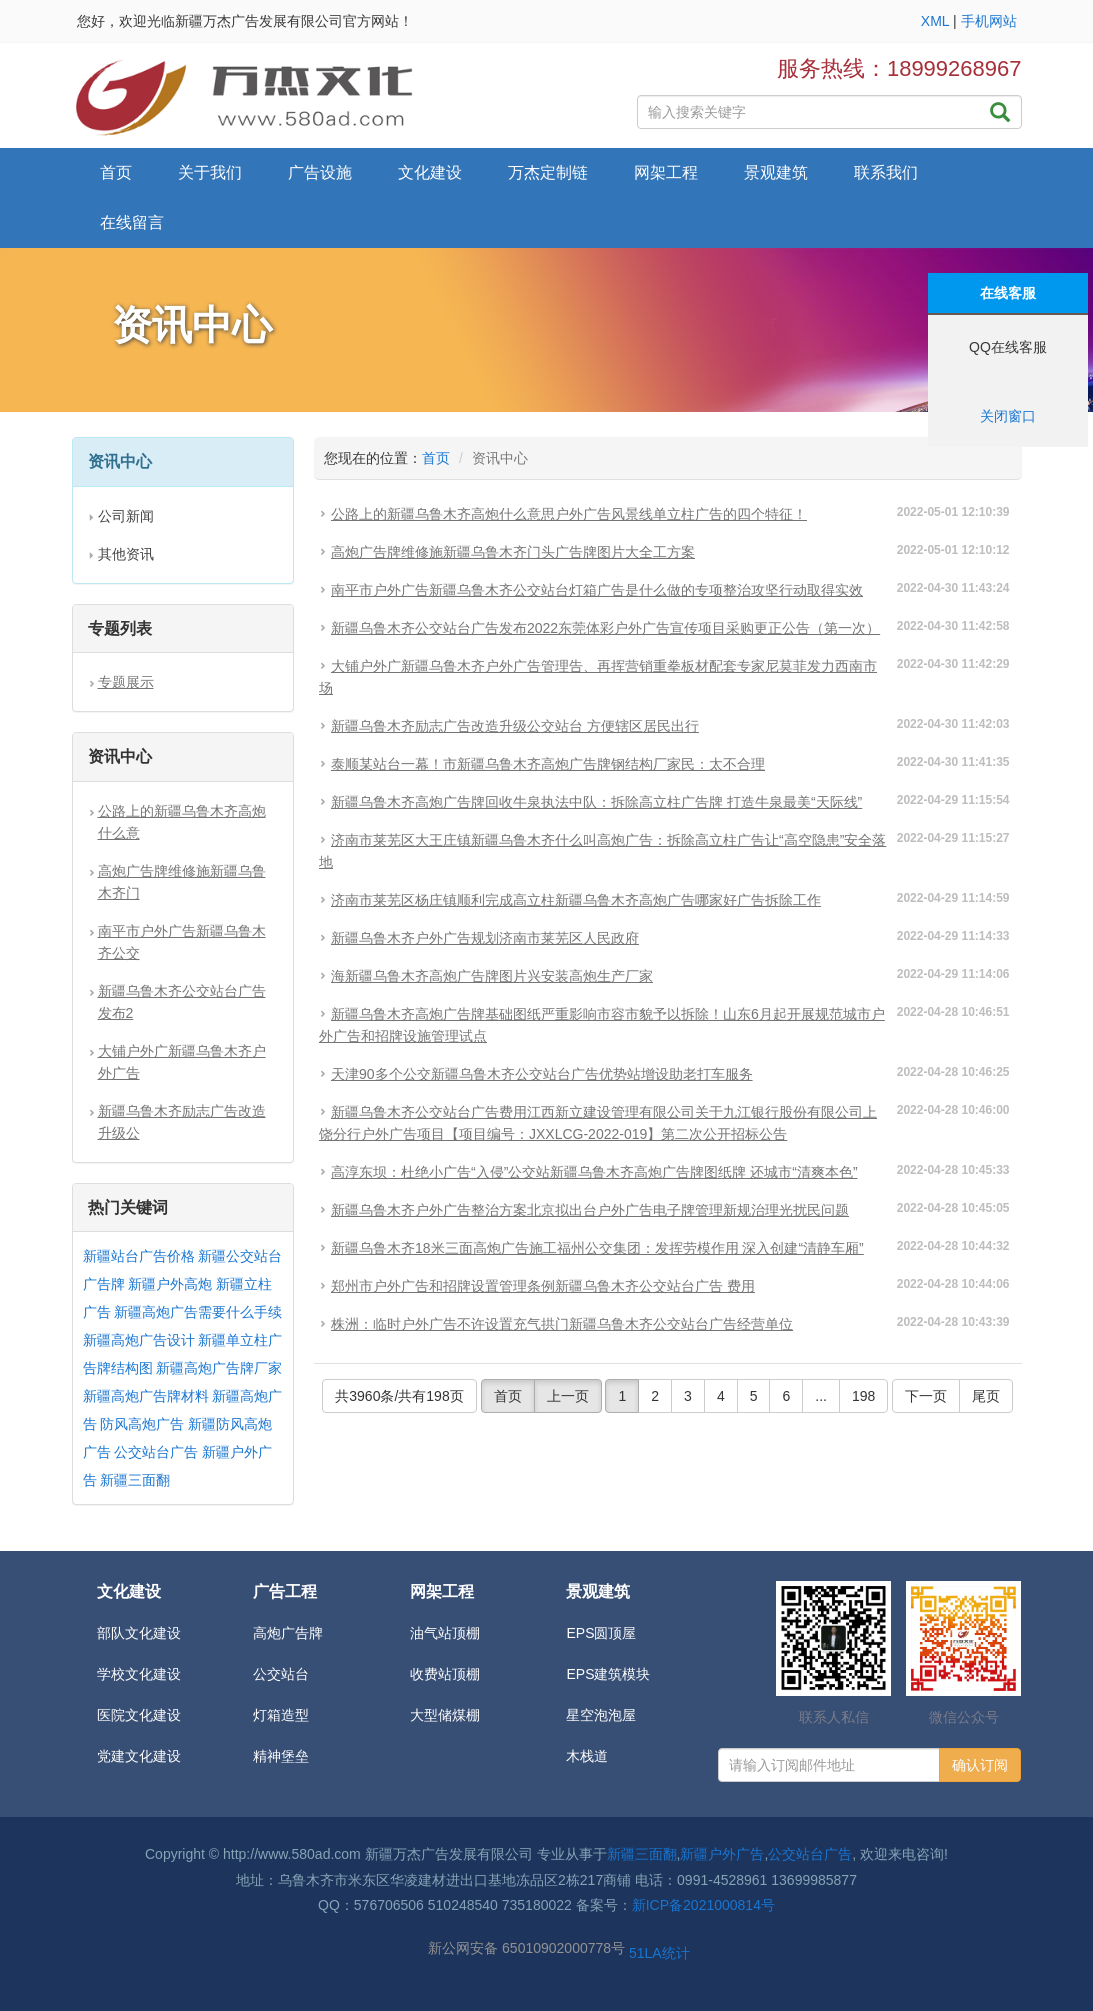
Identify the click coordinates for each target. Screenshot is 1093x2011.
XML (935, 21)
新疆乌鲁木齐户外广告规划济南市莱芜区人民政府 (485, 938)
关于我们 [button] (210, 172)
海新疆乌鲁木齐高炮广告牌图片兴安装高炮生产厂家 (492, 976)
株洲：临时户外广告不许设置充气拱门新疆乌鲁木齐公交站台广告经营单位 (562, 1324)
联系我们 (886, 172)
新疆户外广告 (722, 1854)
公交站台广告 (156, 1452)
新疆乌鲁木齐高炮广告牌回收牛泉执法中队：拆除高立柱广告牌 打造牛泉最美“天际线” (596, 802)
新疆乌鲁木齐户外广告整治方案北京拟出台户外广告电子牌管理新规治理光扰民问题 (590, 1210)
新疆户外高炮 (170, 1284)
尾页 (986, 1396)
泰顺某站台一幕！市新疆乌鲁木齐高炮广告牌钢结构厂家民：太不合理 (548, 764)
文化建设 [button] (430, 172)
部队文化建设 (139, 1633)
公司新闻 (126, 516)
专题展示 (126, 682)
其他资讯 (126, 554)
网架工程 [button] (666, 172)
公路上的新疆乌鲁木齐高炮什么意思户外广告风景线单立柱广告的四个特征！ (569, 514)
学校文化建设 (139, 1674)
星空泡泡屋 (601, 1715)
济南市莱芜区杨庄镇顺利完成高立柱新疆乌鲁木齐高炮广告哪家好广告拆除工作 (576, 900)
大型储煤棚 (445, 1715)
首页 (116, 172)
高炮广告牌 (288, 1633)
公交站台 (281, 1674)
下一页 (926, 1396)
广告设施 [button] (320, 172)
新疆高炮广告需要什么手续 (198, 1312)
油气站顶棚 (445, 1633)
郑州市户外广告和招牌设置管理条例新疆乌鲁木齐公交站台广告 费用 (543, 1286)
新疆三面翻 (135, 1480)
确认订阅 (980, 1765)
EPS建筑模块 (608, 1674)
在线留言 (132, 222)
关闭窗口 (1008, 416)
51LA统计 (659, 1953)
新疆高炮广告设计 (139, 1340)
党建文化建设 (139, 1756)
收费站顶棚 (445, 1674)
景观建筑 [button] (776, 172)
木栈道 (587, 1756)
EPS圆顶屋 (601, 1633)
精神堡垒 (281, 1756)
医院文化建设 (139, 1715)
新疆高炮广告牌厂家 (219, 1368)
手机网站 (989, 21)
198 (863, 1396)
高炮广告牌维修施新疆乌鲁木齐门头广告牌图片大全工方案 (513, 552)
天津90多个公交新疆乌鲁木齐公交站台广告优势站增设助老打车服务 (542, 1074)
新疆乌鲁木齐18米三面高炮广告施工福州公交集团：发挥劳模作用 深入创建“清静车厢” (597, 1248)
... (821, 1396)
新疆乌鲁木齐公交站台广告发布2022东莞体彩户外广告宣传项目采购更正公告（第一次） (605, 628)
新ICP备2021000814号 (703, 1905)
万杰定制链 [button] (548, 172)
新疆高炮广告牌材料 (146, 1396)
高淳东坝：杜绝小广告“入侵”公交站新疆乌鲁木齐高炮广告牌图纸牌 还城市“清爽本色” (594, 1172)
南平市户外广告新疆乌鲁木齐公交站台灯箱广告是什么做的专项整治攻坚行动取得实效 (597, 590)
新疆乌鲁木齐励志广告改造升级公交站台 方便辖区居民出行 (515, 726)
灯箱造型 (281, 1715)
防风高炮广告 (142, 1424)
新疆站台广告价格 (139, 1256)
